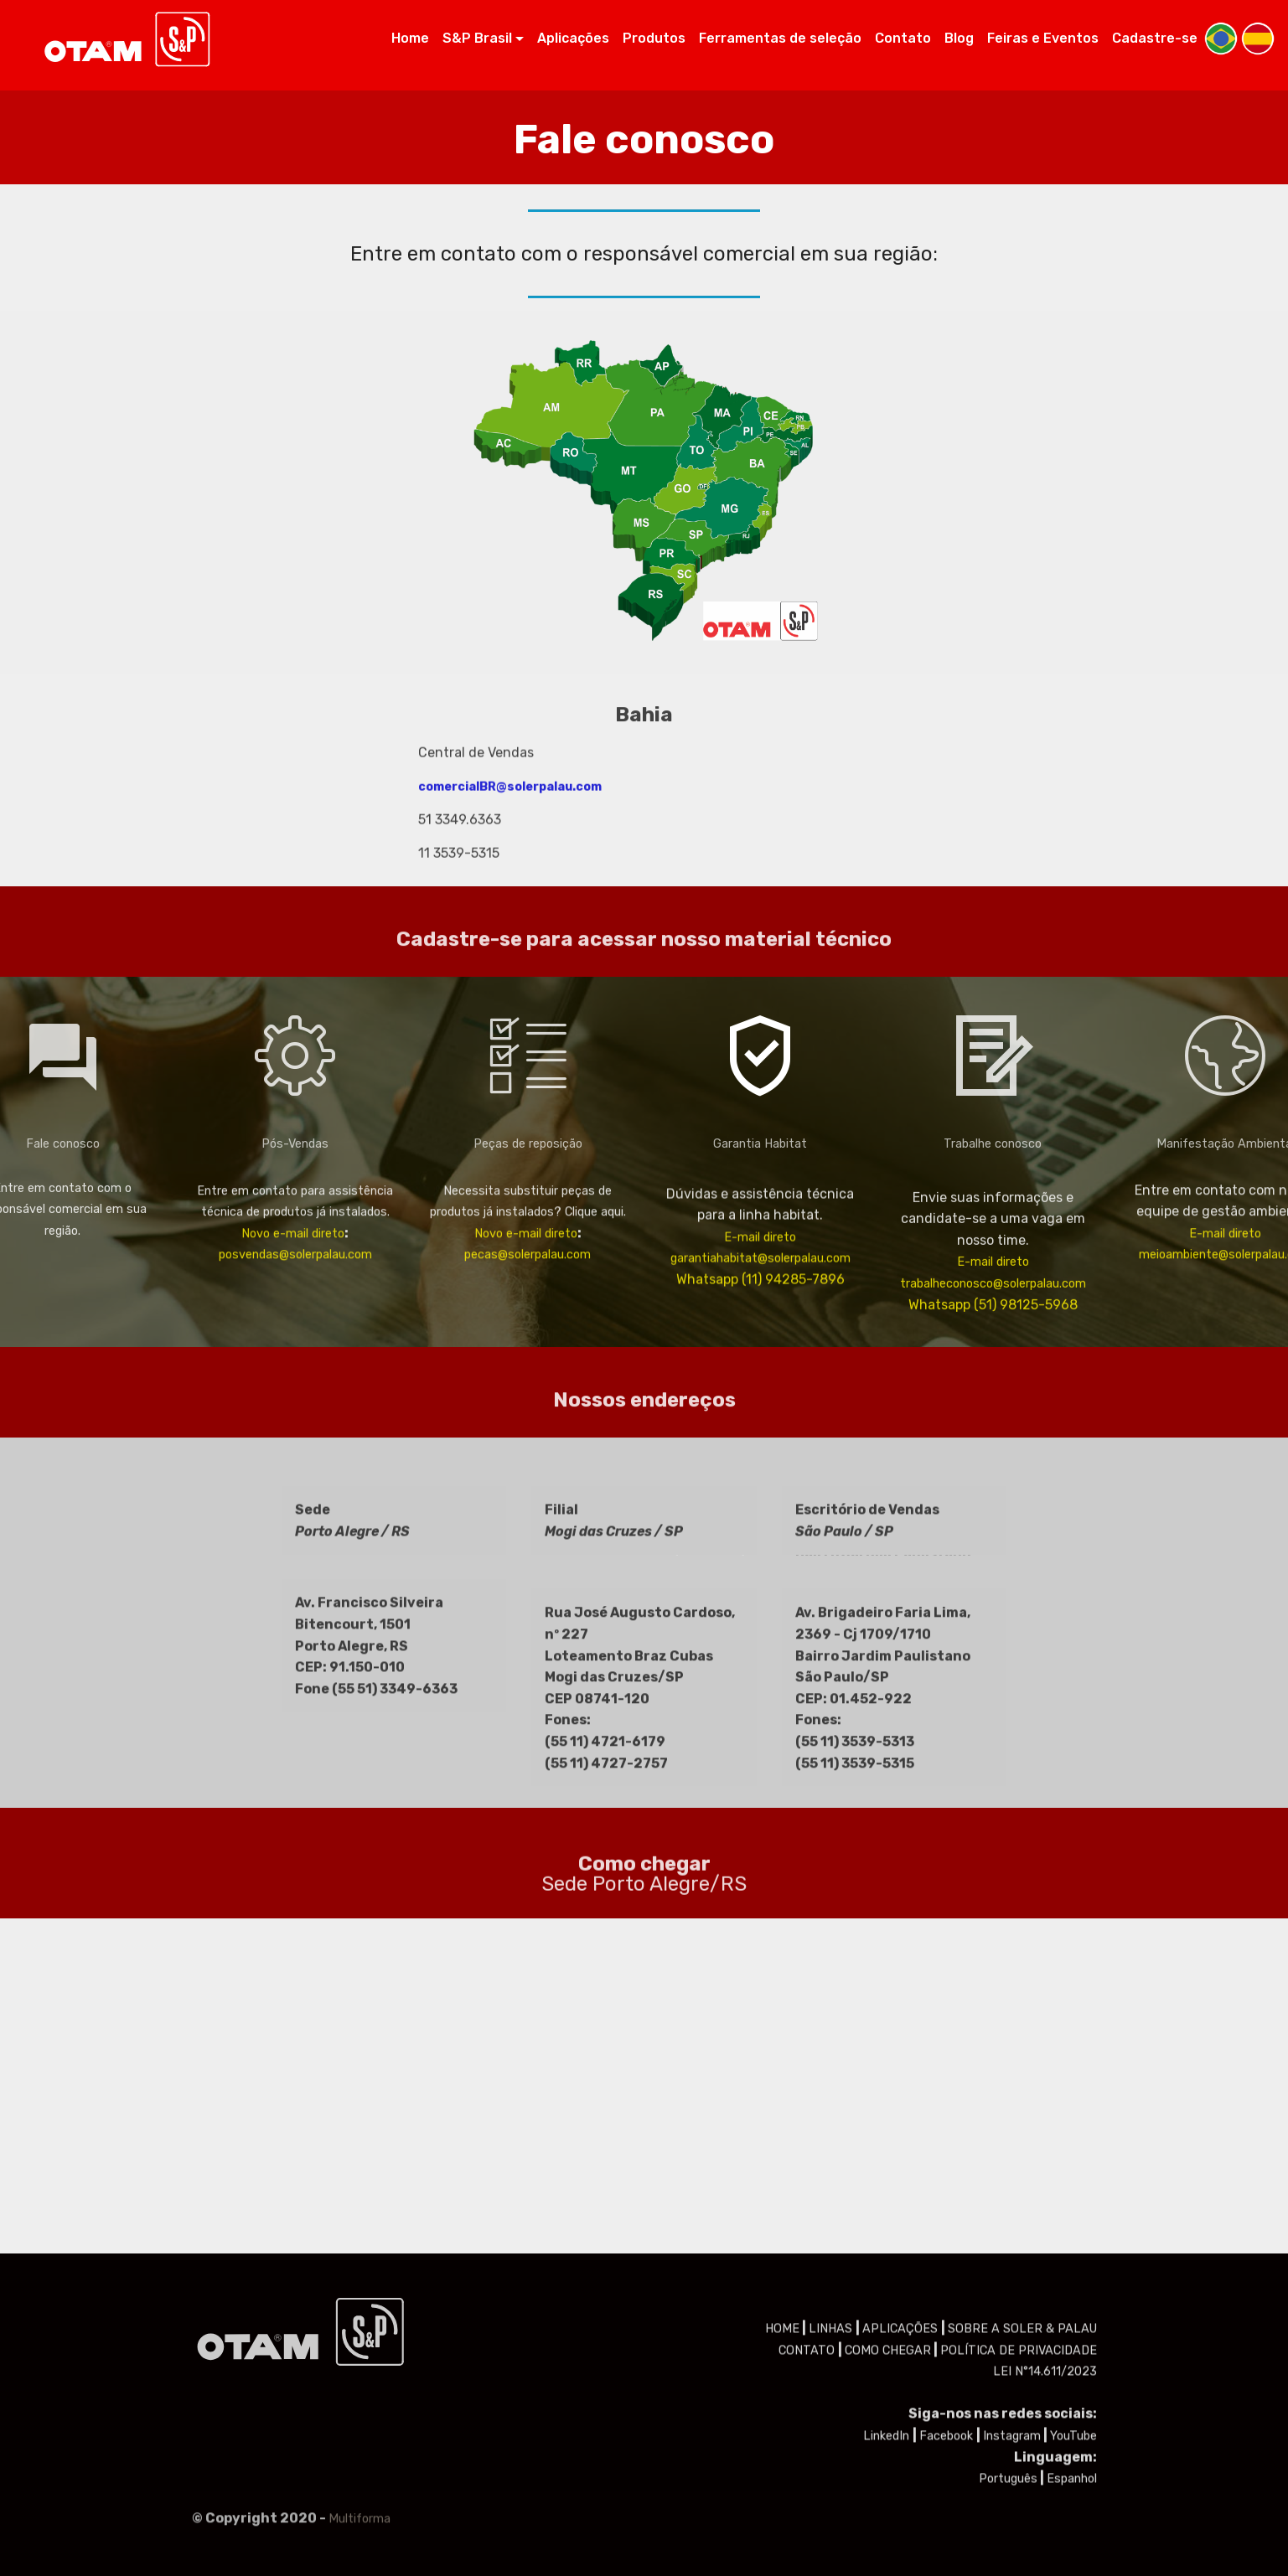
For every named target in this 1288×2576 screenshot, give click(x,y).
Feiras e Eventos (1043, 38)
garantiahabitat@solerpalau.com (760, 1339)
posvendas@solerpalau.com (295, 1320)
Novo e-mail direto (292, 1298)
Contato (903, 38)
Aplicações (573, 38)
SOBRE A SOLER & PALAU (1022, 2457)
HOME (782, 2457)
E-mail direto (760, 1318)
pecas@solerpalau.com (527, 1320)
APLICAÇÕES (901, 2457)
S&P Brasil (477, 38)
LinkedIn (888, 2565)
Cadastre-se (1154, 38)
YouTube (1073, 2565)
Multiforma (359, 2534)
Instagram (1012, 2565)
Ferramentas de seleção (780, 38)
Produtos (654, 38)
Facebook (947, 2565)
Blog (959, 38)
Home (410, 38)
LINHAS (832, 2457)
